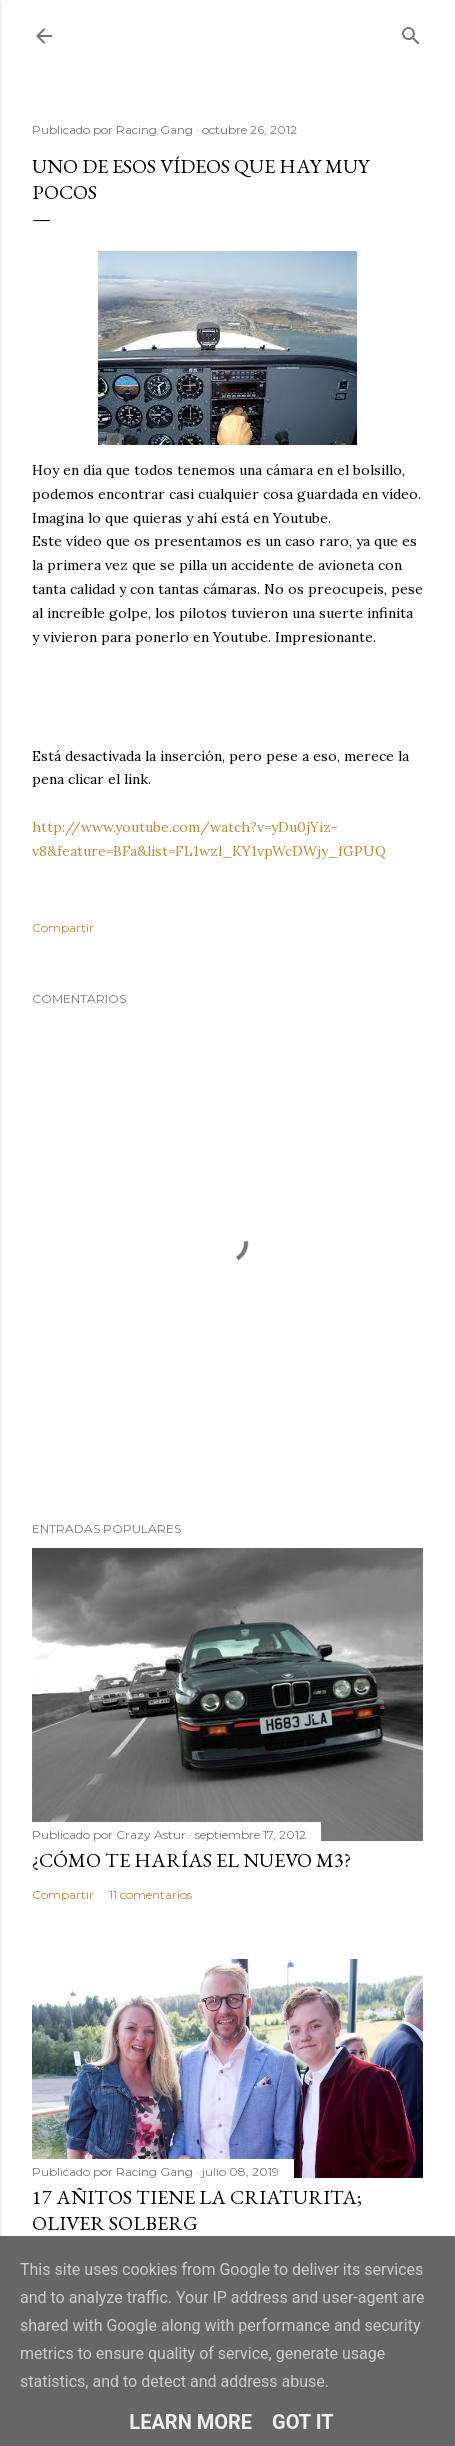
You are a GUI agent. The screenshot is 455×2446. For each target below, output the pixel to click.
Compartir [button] (63, 927)
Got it (303, 2422)
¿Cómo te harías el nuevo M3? (191, 1860)
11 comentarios (150, 1894)
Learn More (190, 2422)
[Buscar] (411, 31)
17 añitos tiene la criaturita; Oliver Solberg (197, 2210)
